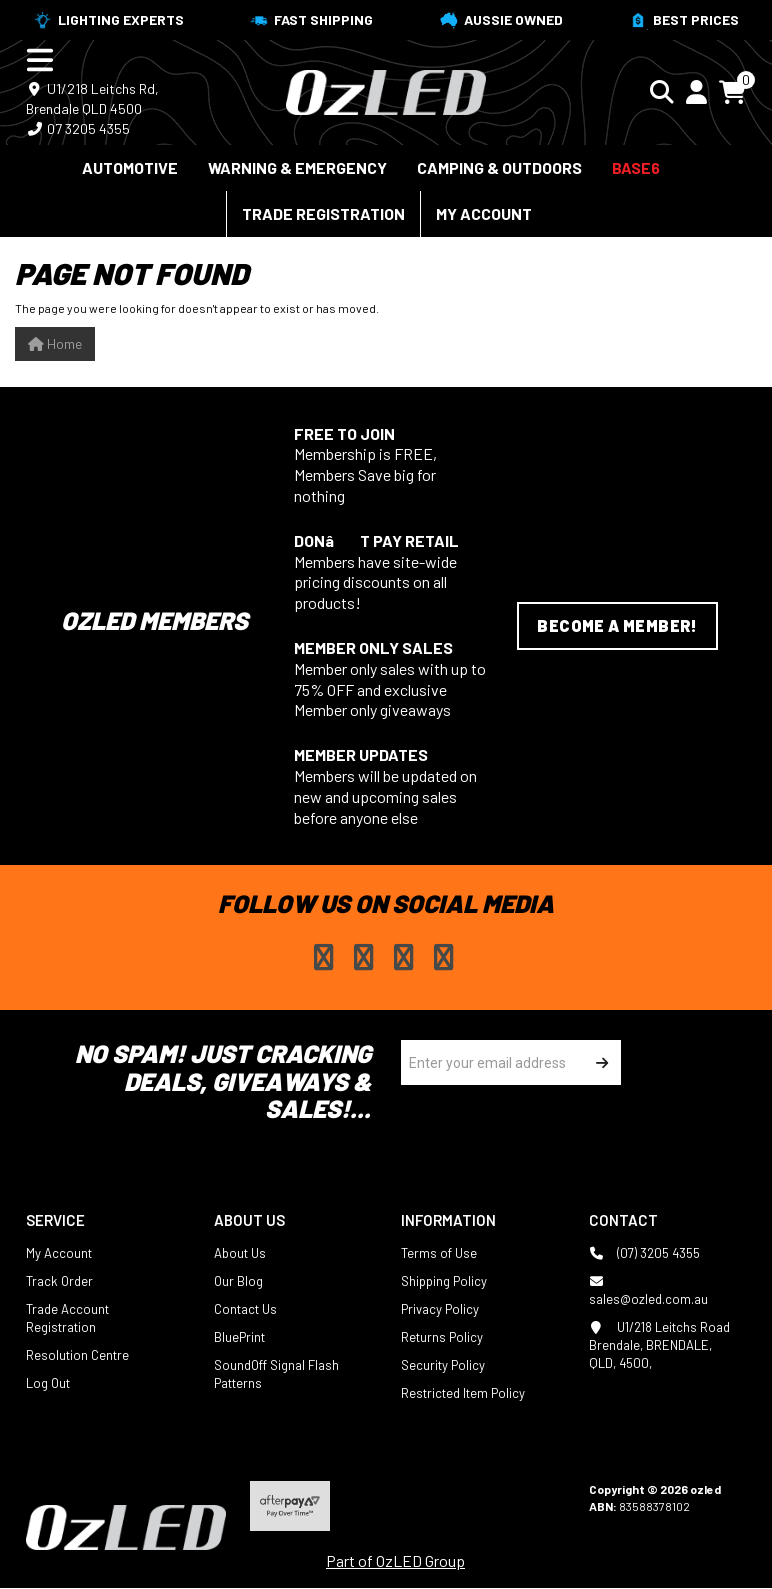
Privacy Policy (440, 1309)
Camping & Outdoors (499, 167)
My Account (484, 213)
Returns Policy (442, 1337)
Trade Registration (323, 213)
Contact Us (245, 1309)
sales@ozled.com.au (648, 1289)
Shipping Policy (444, 1281)
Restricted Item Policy (463, 1393)
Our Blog (238, 1281)
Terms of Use (439, 1253)
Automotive (130, 167)
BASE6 (636, 167)
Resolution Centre (77, 1355)
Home (55, 343)
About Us (240, 1253)
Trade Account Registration (67, 1318)
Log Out (48, 1383)
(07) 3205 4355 (644, 1253)
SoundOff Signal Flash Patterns (276, 1374)
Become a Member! (617, 625)
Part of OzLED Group (395, 1560)
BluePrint (239, 1337)
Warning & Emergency (297, 167)
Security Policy (443, 1365)
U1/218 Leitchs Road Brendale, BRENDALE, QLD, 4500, (659, 1344)
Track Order (59, 1281)
